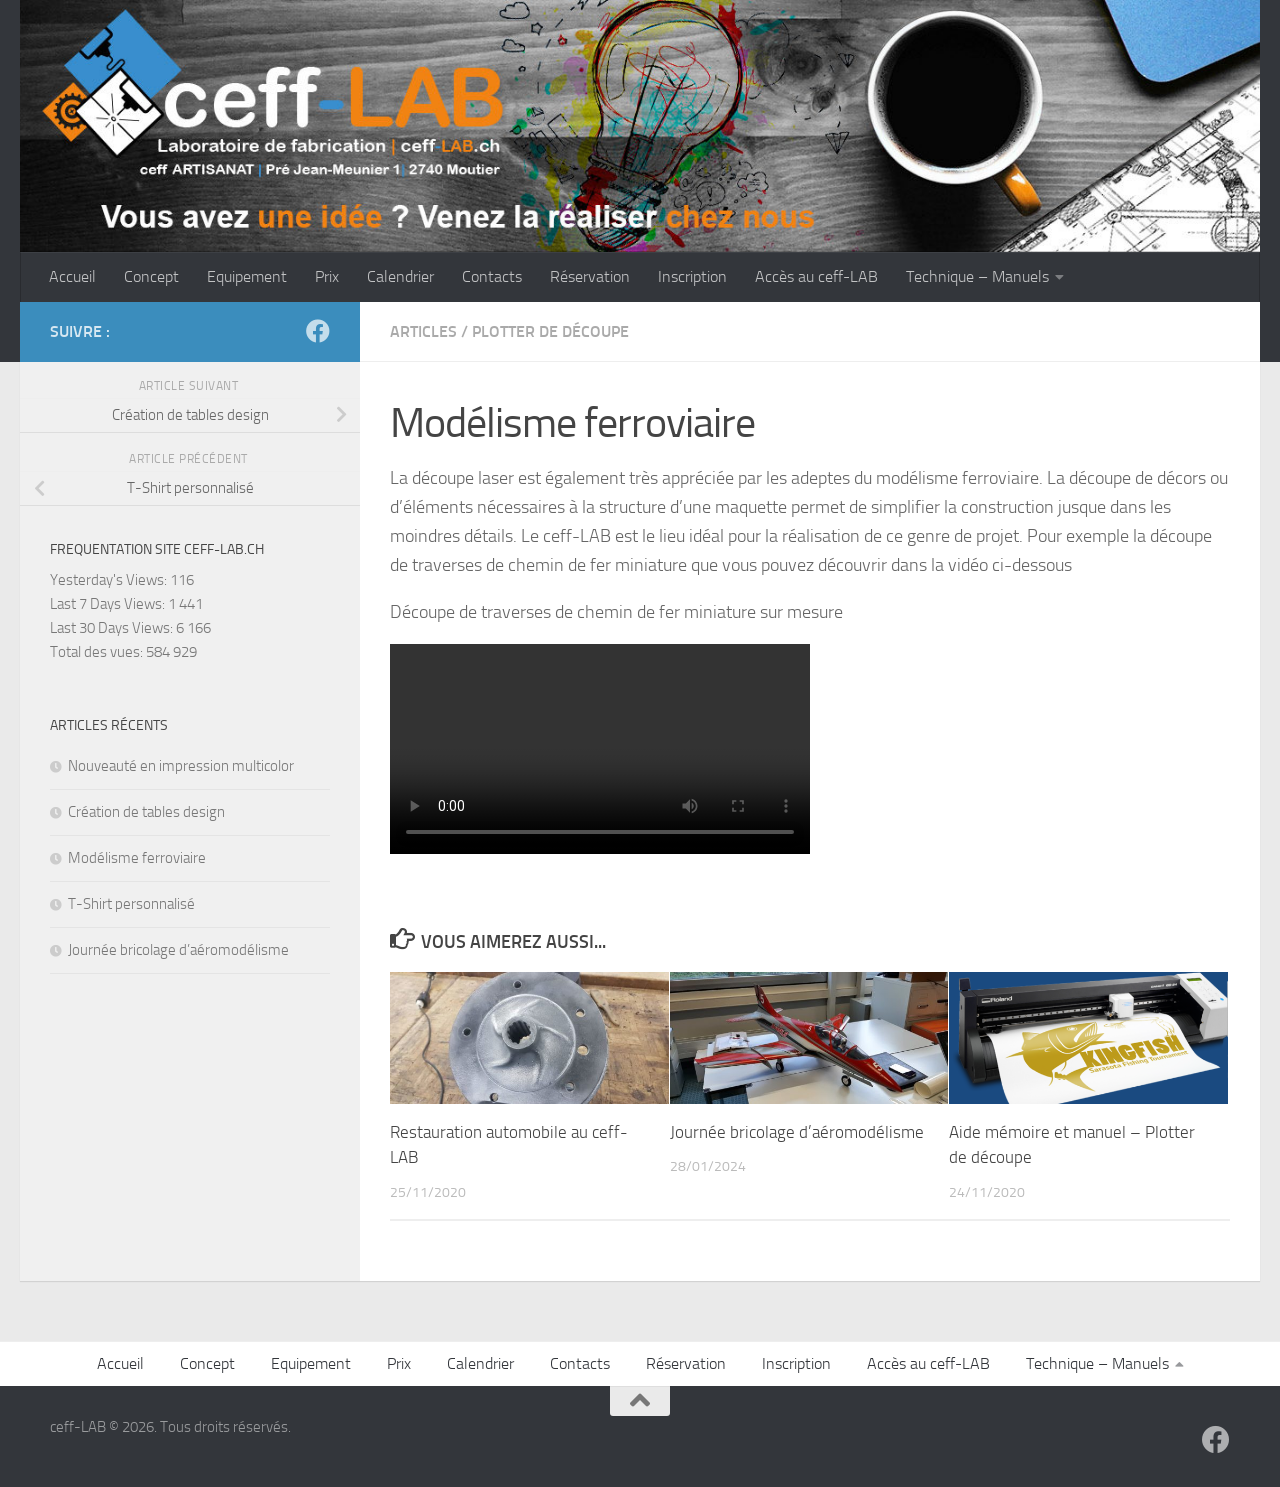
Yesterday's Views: (110, 580)
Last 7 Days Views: (109, 604)
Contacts (492, 276)
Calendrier (400, 276)
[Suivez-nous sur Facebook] (318, 331)
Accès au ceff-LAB (816, 276)
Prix (327, 276)
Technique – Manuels (977, 276)
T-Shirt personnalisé (131, 904)
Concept (151, 276)
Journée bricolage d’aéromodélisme (797, 1132)
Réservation (590, 276)
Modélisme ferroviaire (137, 858)
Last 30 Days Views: (113, 628)
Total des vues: (98, 652)
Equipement (247, 276)
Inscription (692, 276)
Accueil (72, 276)
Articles (423, 331)
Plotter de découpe (550, 331)
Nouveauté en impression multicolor (181, 766)
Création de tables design (146, 812)
